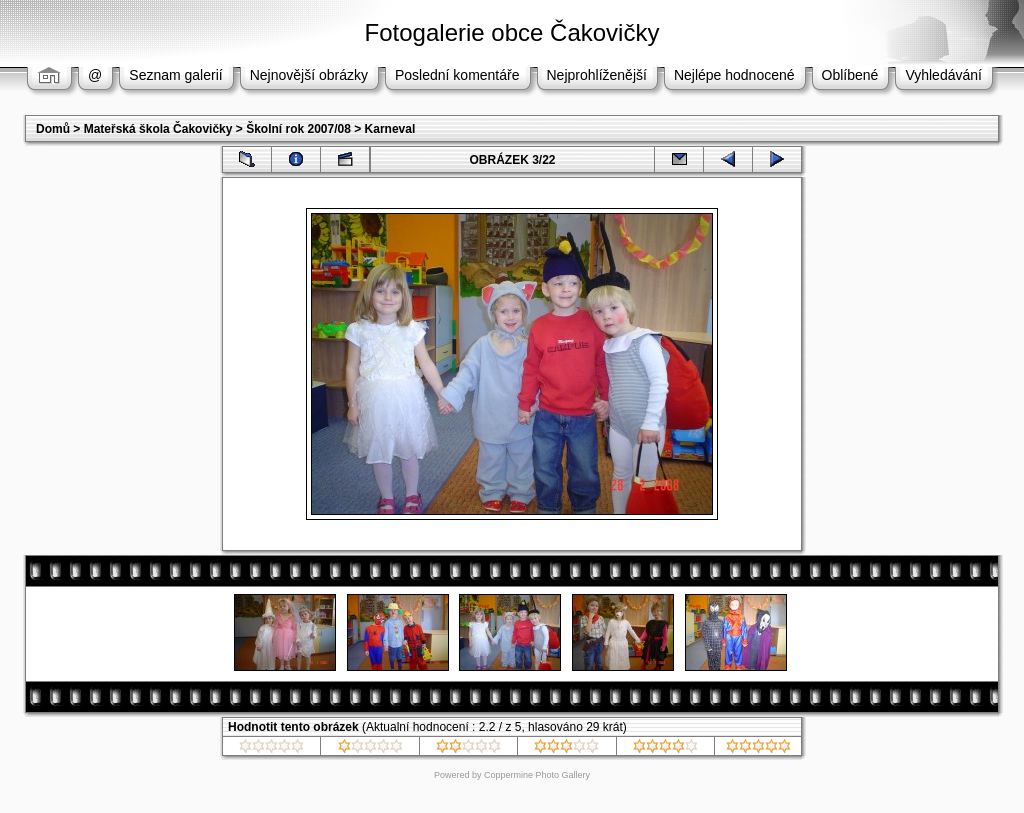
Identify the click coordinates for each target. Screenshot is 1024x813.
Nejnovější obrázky (309, 75)
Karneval (390, 129)
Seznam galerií (175, 75)
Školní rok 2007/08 (298, 129)
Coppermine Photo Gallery (537, 775)
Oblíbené (850, 75)
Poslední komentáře (457, 75)
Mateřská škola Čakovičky (158, 129)
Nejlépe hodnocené (734, 75)
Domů (53, 129)
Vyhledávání (943, 75)
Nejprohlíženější (597, 75)
